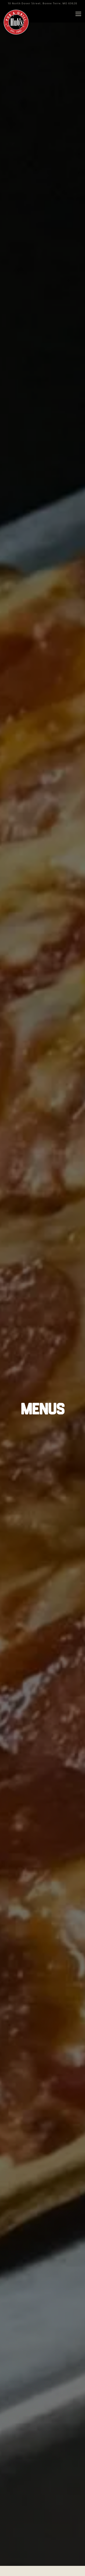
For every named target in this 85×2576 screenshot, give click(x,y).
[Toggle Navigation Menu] (78, 14)
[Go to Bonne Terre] (42, 4)
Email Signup (43, 2569)
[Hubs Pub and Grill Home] (16, 22)
